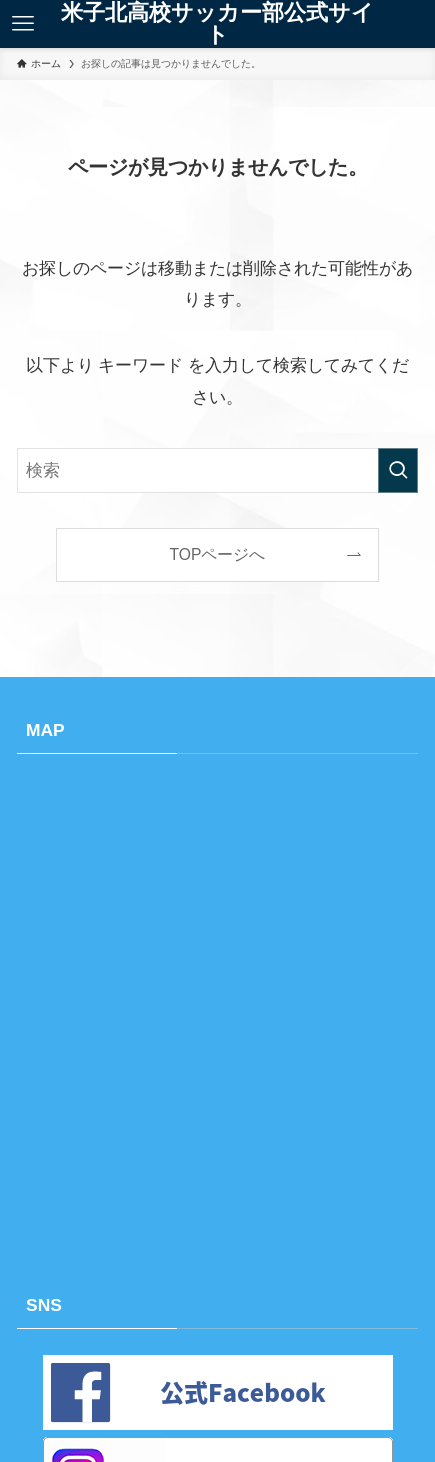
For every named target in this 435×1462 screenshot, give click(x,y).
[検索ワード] (217, 470)
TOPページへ (218, 554)
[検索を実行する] (398, 470)
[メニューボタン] (23, 24)
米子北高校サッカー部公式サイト (217, 24)
